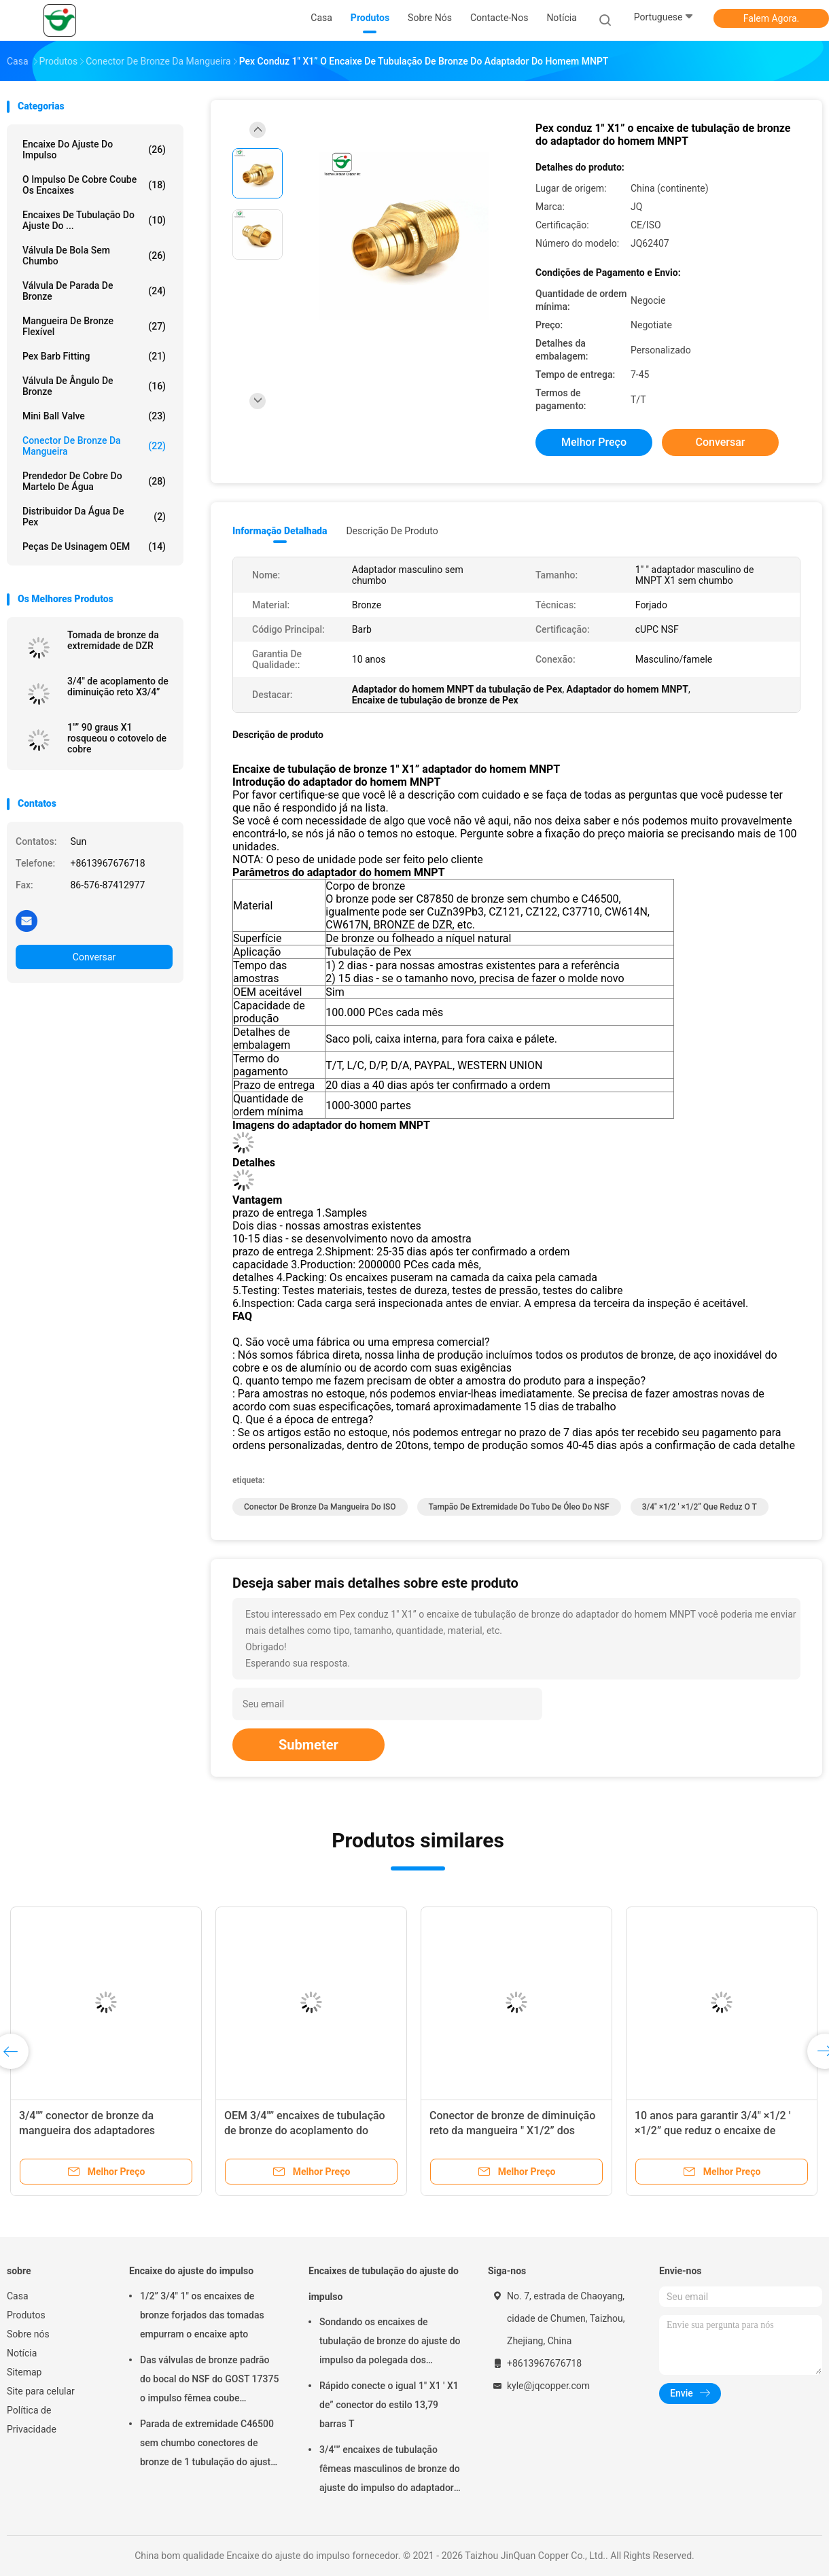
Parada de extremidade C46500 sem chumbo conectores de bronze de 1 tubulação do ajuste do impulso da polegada (208, 2444)
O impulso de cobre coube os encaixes (94, 185)
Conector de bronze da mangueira (94, 446)
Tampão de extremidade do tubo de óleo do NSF (519, 1507)
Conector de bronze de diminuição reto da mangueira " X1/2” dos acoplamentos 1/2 (512, 2130)
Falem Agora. (771, 18)
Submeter (308, 1745)
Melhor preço (594, 442)
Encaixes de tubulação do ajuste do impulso (383, 2283)
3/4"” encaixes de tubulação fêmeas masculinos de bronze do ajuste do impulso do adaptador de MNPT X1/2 (389, 2470)
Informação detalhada (279, 530)
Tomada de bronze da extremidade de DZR (113, 640)
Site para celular (41, 2391)
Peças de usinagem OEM (94, 546)
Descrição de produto (392, 530)
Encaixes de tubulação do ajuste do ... (94, 220)
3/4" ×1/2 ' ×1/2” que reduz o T (699, 1507)
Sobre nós (28, 2334)
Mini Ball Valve (94, 416)
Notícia (22, 2353)
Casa (18, 2296)
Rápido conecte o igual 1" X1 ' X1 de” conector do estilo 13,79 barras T (389, 2404)
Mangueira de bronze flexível (94, 326)
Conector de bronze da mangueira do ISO (320, 1507)
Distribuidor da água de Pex (94, 516)
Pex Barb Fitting (94, 356)
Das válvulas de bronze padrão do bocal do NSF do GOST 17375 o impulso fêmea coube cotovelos (209, 2380)
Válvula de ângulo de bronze (94, 386)
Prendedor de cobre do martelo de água (94, 481)
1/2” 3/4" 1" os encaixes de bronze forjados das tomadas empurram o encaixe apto (202, 2315)
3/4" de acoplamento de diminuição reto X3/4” (118, 686)
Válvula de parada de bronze (94, 291)
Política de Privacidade (31, 2420)
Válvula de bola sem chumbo (94, 255)
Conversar (94, 957)
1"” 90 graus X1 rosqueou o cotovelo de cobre (116, 738)
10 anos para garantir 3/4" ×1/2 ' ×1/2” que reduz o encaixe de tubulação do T (712, 2130)
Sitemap (24, 2372)
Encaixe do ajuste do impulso (94, 149)
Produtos (26, 2315)
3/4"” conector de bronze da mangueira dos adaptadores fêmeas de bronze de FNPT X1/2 (98, 2130)
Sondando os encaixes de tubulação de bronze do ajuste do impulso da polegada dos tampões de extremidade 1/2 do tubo (390, 2342)
